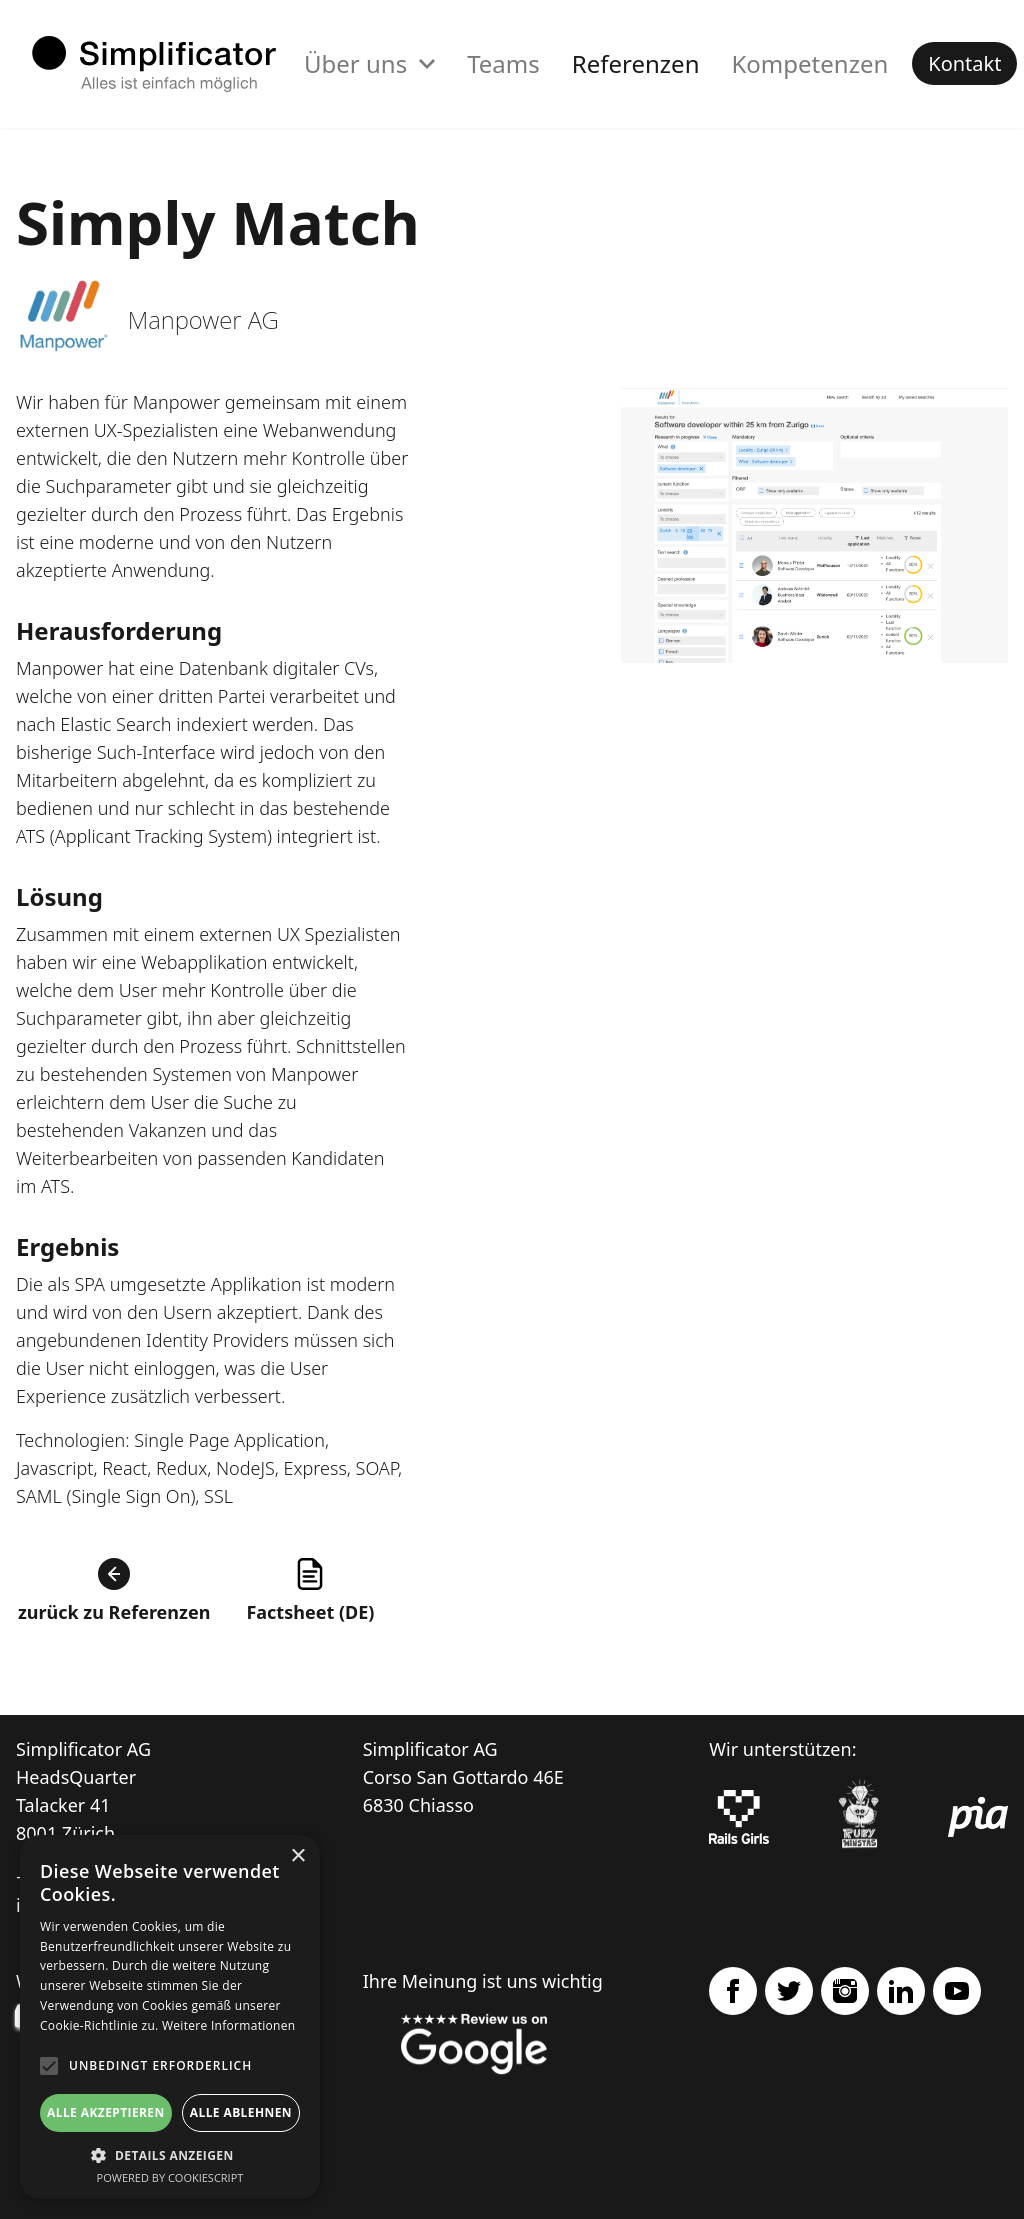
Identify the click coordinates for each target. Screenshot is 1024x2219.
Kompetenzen (809, 63)
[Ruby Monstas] (859, 1817)
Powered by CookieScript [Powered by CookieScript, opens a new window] (170, 2177)
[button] (170, 2155)
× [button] (297, 1856)
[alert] (170, 2017)
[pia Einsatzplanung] (978, 1817)
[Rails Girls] (739, 1817)
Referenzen (636, 63)
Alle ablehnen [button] (241, 2112)
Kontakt (964, 63)
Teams (503, 63)
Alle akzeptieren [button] (106, 2112)
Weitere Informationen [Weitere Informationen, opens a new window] (229, 2025)
